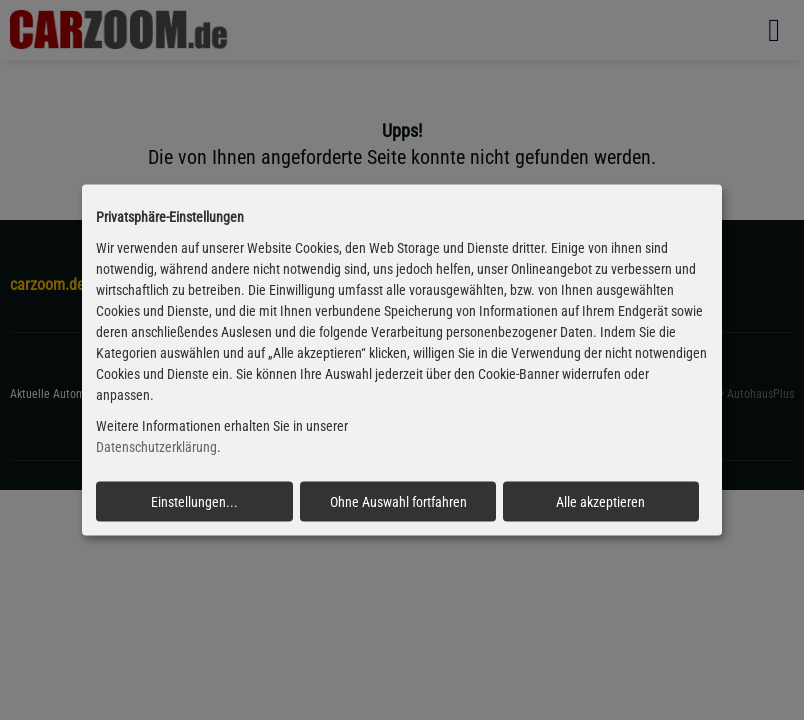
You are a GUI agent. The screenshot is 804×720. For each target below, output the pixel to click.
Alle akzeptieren (600, 501)
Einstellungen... (194, 501)
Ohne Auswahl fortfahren (398, 501)
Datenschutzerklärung (156, 447)
